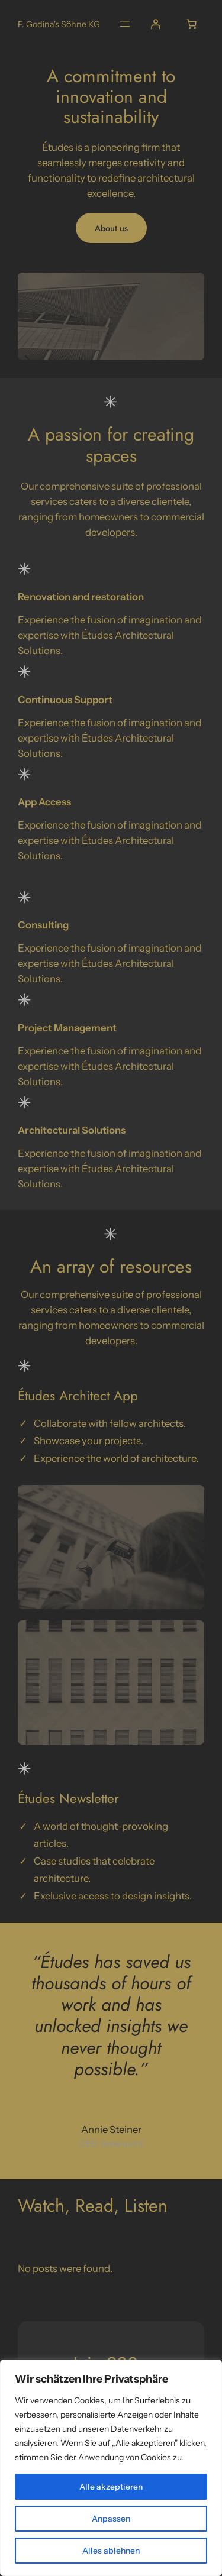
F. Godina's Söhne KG (59, 24)
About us (111, 228)
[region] (111, 2468)
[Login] (155, 24)
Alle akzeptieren (111, 2486)
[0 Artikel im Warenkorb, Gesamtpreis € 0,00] (191, 24)
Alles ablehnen (111, 2550)
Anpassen (111, 2518)
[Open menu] (125, 24)
